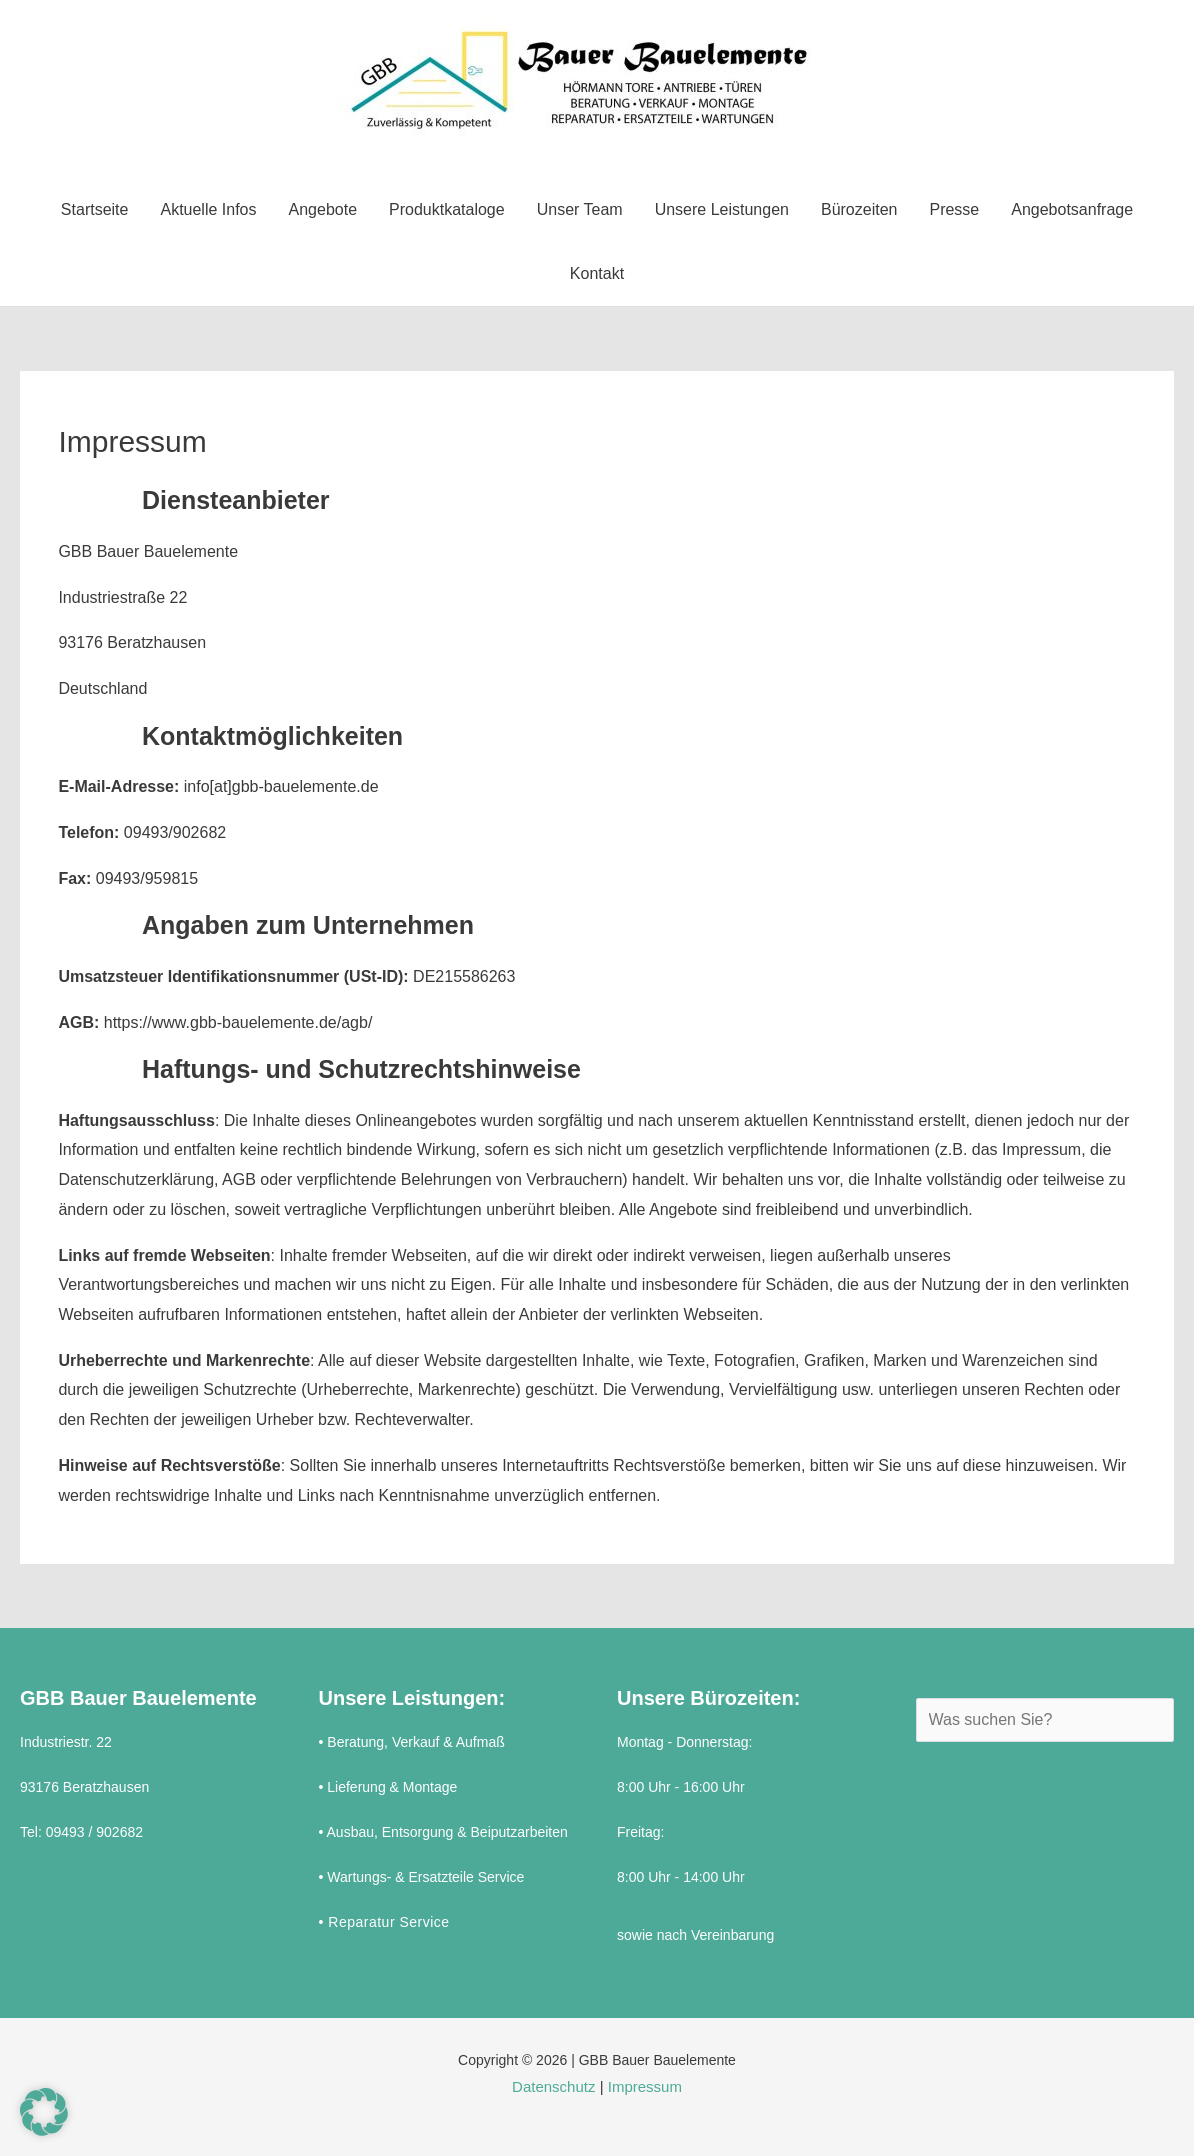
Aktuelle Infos (208, 209)
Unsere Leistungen (722, 209)
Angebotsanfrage (1072, 209)
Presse (954, 209)
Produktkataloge (447, 209)
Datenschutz (553, 2086)
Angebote (323, 209)
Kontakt (597, 273)
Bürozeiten (859, 209)
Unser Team (580, 209)
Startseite (95, 209)
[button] (44, 2112)
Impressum (645, 2086)
